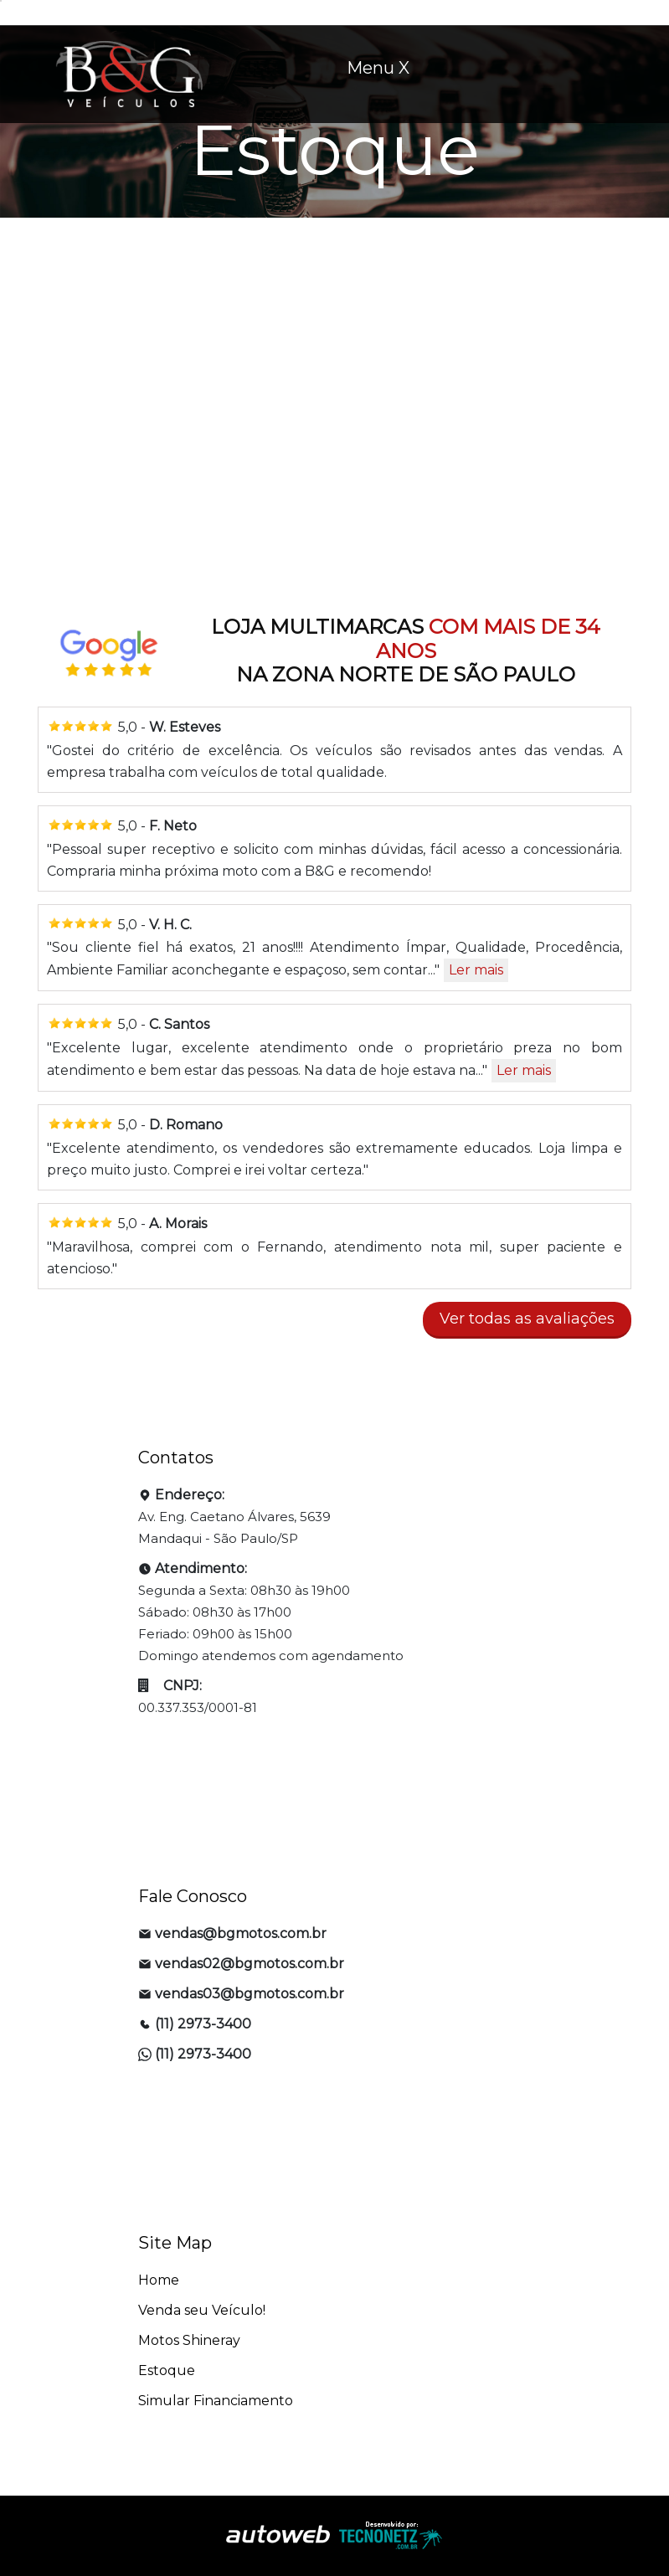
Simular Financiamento (215, 2401)
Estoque (166, 2370)
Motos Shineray (189, 2340)
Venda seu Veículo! (201, 2310)
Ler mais (476, 970)
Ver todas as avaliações (527, 1318)
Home (158, 2280)
